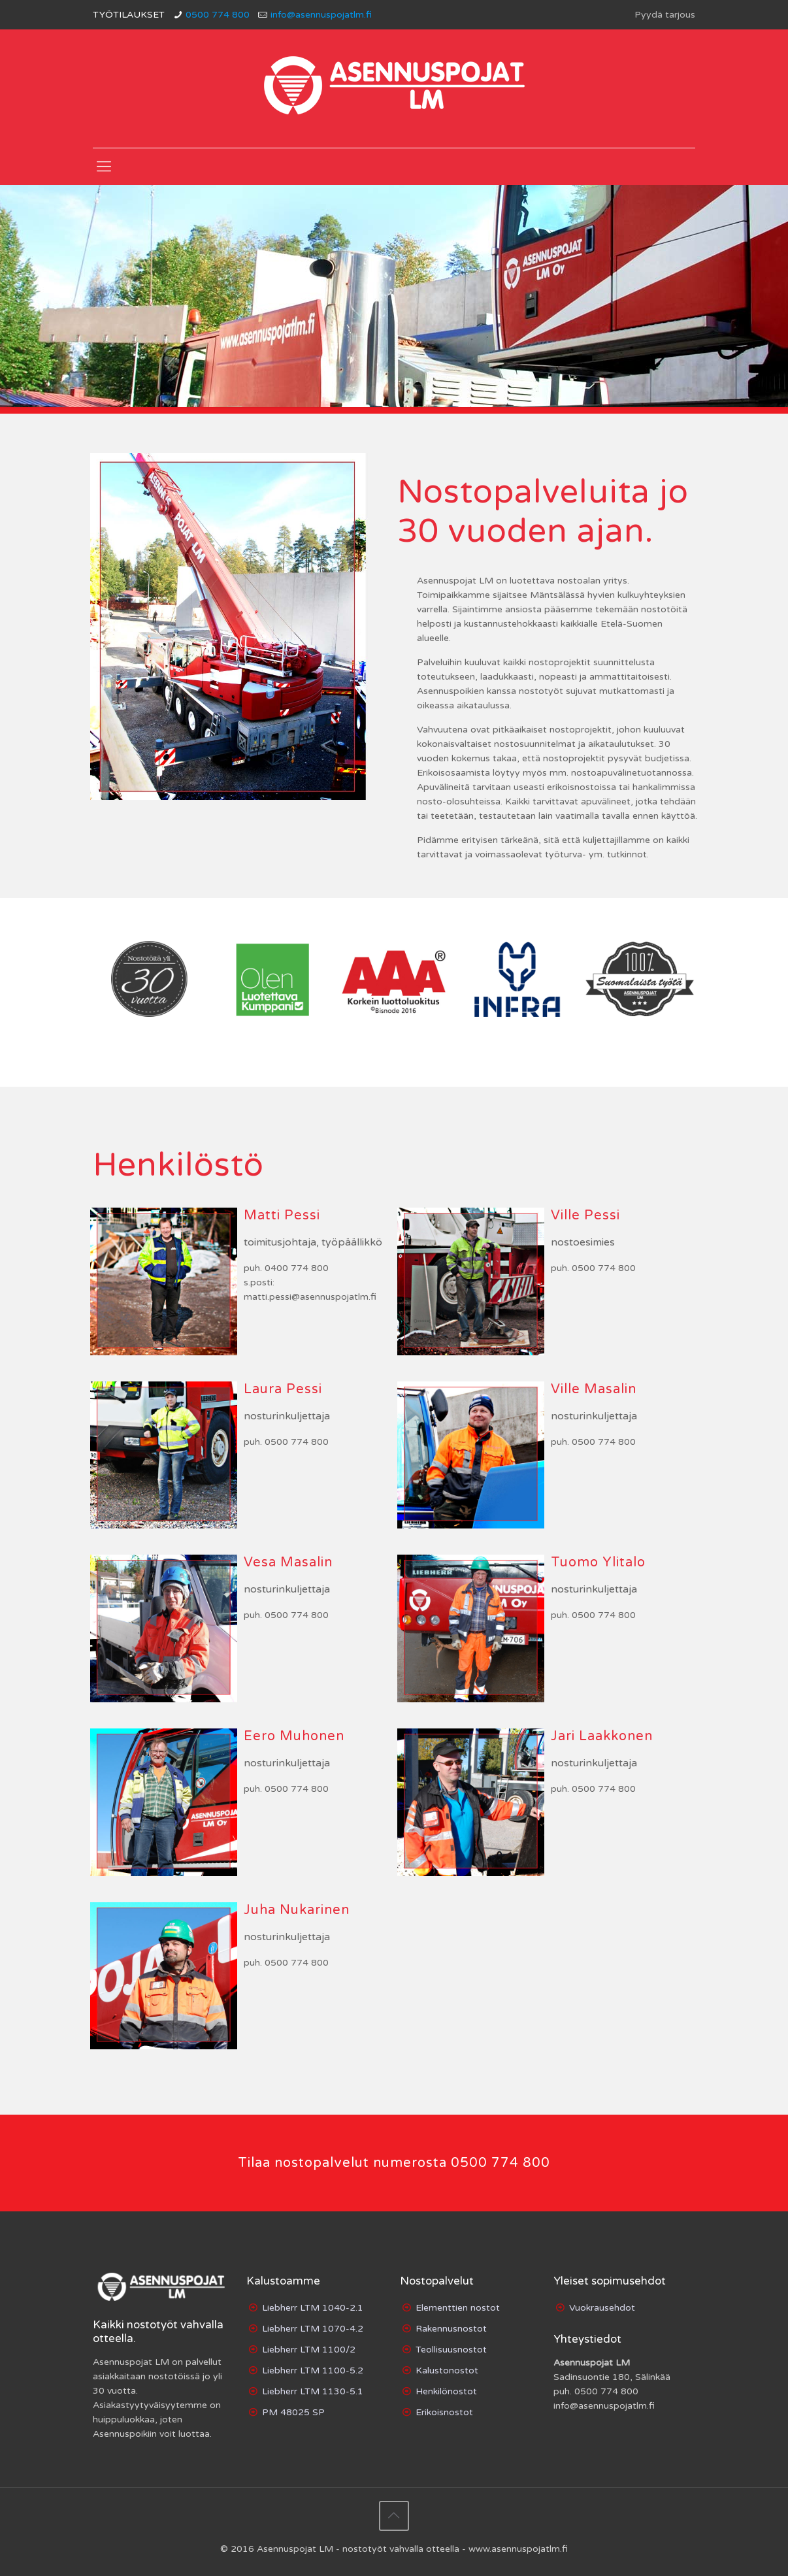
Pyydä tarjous (664, 14)
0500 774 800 (218, 14)
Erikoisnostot (444, 2412)
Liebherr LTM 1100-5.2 (312, 2370)
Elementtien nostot (458, 2307)
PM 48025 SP (293, 2412)
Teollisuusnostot (451, 2349)
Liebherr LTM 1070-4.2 (312, 2328)
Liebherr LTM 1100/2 (308, 2349)
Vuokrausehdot (602, 2307)
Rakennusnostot (451, 2328)
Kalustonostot (447, 2370)
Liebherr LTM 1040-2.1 (312, 2307)
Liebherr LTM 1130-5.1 (312, 2391)
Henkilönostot (446, 2391)
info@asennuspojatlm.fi (321, 14)
